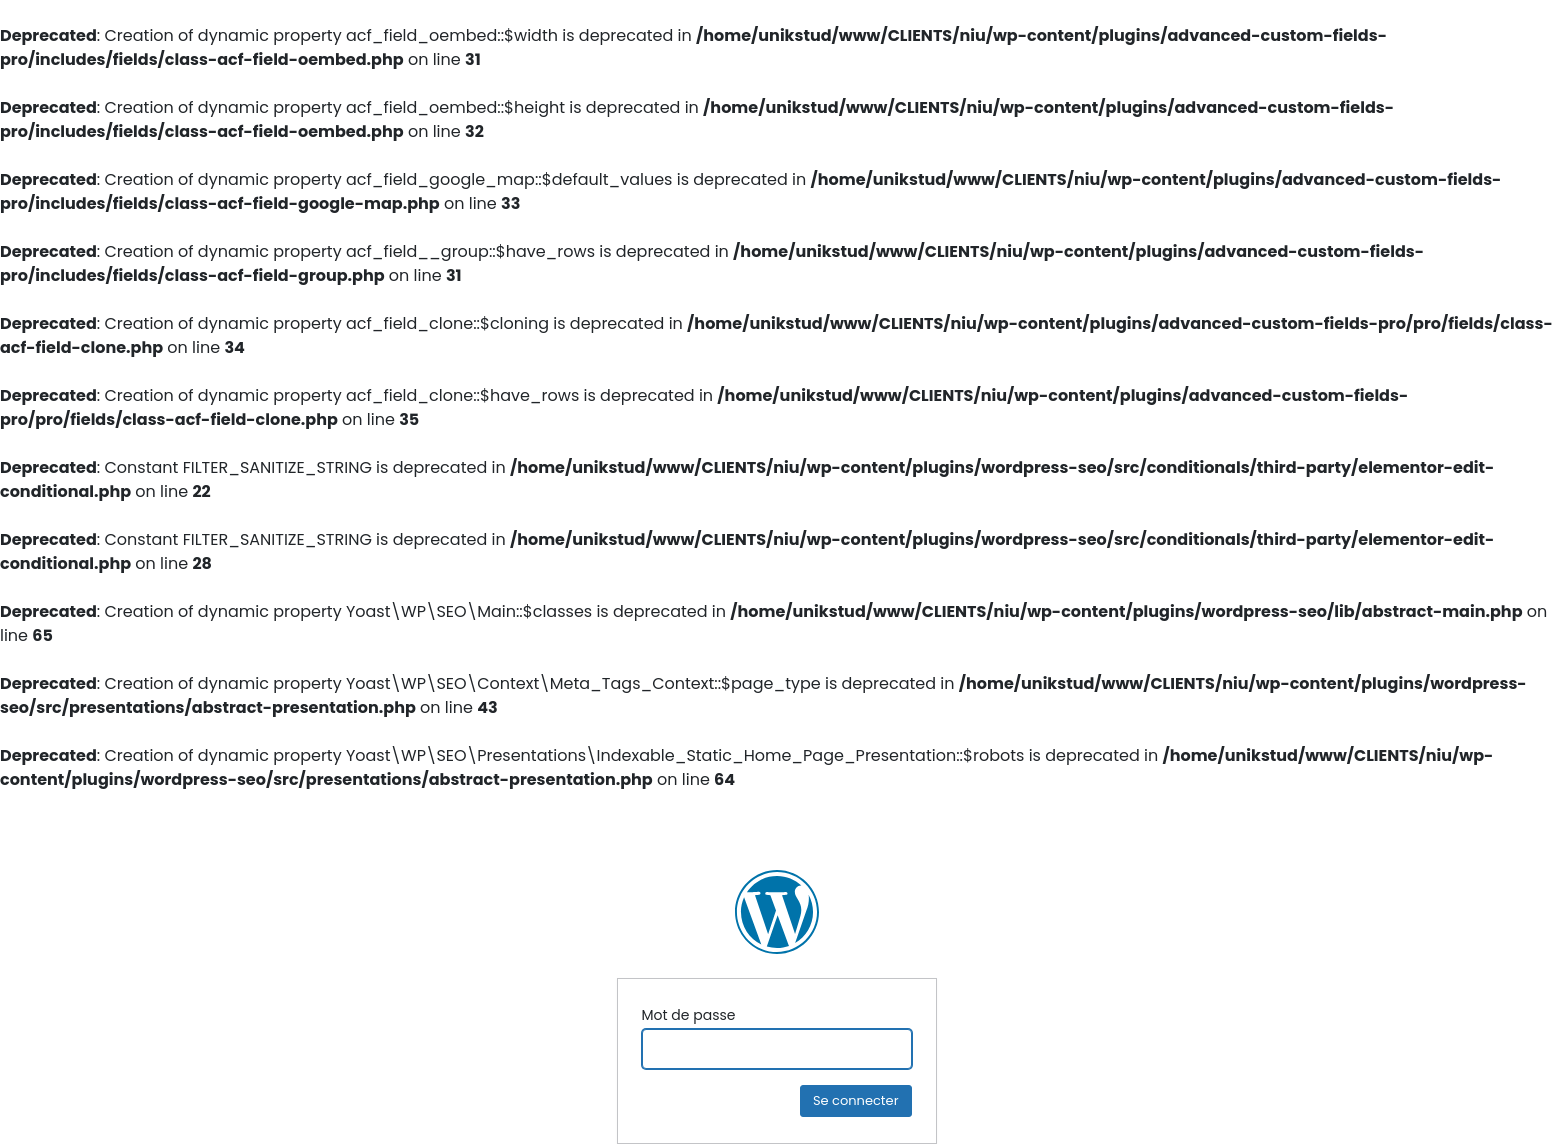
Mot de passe (689, 1015)
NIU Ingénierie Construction (777, 912)
